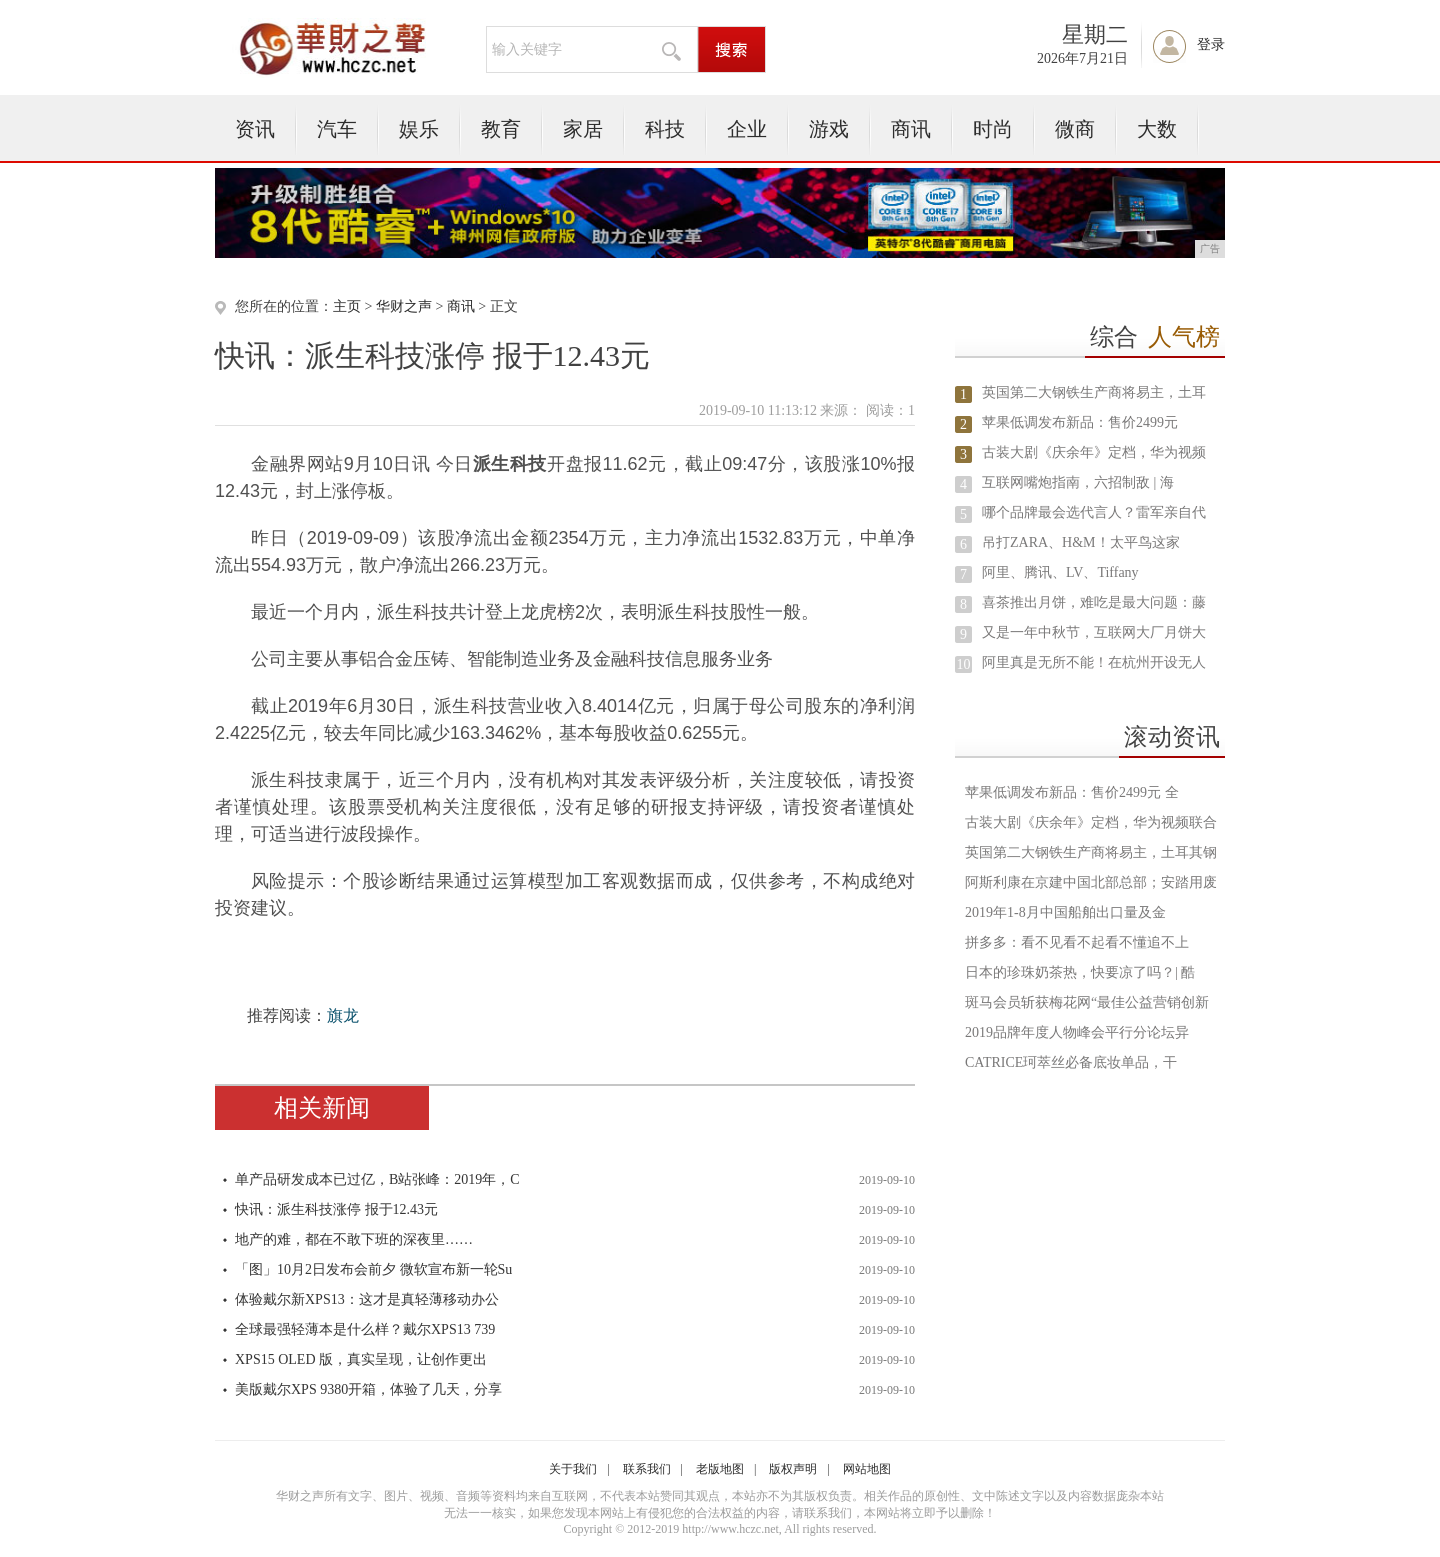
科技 (665, 129)
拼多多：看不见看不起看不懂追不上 (1077, 942)
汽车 (337, 129)
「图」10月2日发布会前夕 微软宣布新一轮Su (373, 1269)
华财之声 (404, 306)
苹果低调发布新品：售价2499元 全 (1072, 792)
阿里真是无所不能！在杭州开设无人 (1094, 662)
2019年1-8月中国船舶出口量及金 (1065, 912)
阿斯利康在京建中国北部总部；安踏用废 (1091, 882)
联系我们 (647, 1469)
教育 (501, 129)
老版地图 (720, 1469)
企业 (747, 129)
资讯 (255, 129)
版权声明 (793, 1469)
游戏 (829, 129)
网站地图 (867, 1469)
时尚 (993, 129)
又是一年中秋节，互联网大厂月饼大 (1094, 632)
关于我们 (573, 1469)
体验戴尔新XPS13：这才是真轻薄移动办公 (367, 1299)
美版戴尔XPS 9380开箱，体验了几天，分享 (368, 1389)
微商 (1075, 129)
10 (964, 664)
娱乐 (419, 129)
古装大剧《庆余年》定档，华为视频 (1094, 452)
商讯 (911, 129)
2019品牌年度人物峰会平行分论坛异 (1077, 1032)
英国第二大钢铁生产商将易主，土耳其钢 (1091, 852)
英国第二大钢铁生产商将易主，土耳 (1094, 392)
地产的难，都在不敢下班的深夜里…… (354, 1239)
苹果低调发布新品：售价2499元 (1080, 422)
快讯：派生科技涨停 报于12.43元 (336, 1209)
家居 (583, 129)
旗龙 (343, 1015)
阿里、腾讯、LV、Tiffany (1060, 572)
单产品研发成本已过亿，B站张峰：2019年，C (377, 1179)
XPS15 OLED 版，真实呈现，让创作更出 (361, 1359)
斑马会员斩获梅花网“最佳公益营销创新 (1087, 1002)
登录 (1211, 44)
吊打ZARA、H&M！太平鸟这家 (1081, 542)
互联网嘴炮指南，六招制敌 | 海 (1078, 482)
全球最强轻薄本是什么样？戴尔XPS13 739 (365, 1329)
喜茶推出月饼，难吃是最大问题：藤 (1094, 602)
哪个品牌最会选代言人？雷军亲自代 (1094, 512)
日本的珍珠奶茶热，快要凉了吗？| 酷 (1080, 972)
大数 (1157, 129)
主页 (347, 306)
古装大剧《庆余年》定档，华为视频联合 (1091, 822)
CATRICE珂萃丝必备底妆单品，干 (1071, 1062)
